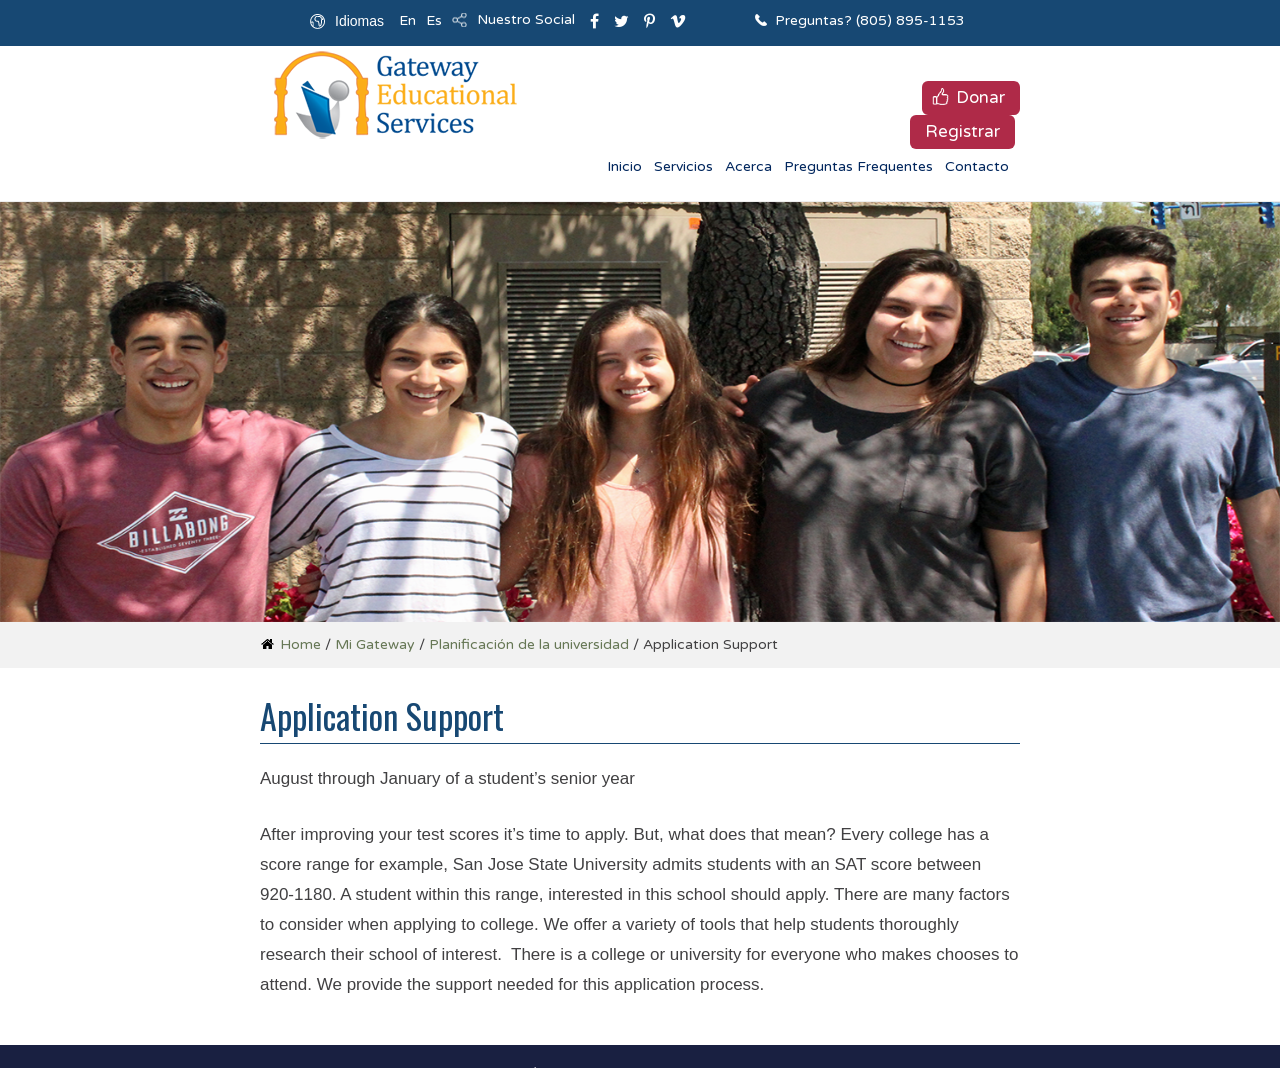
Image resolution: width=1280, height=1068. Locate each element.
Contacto (977, 166)
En (407, 20)
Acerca (748, 166)
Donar (980, 97)
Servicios (683, 166)
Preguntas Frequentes (858, 166)
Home (300, 644)
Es (434, 20)
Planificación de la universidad (529, 644)
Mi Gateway (375, 644)
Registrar (962, 131)
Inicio (624, 166)
